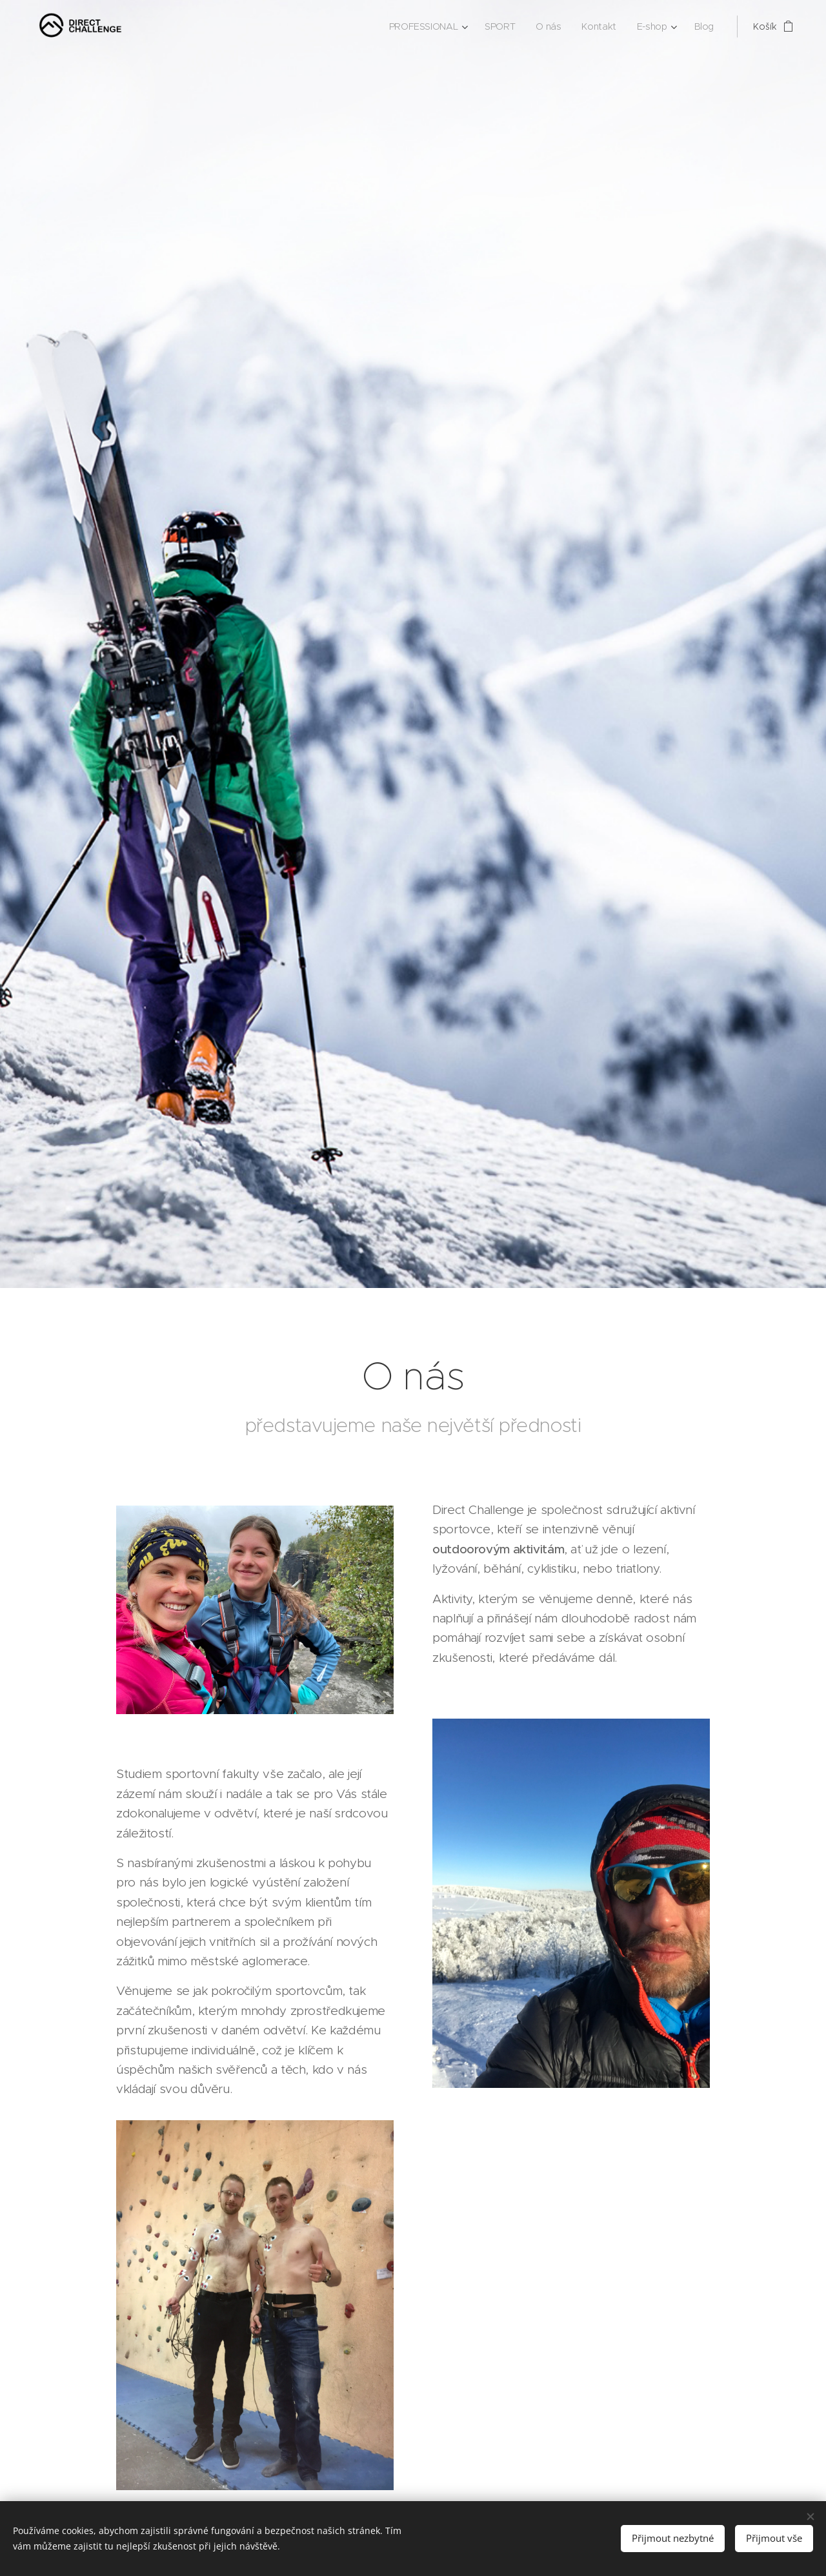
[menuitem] (427, 26)
